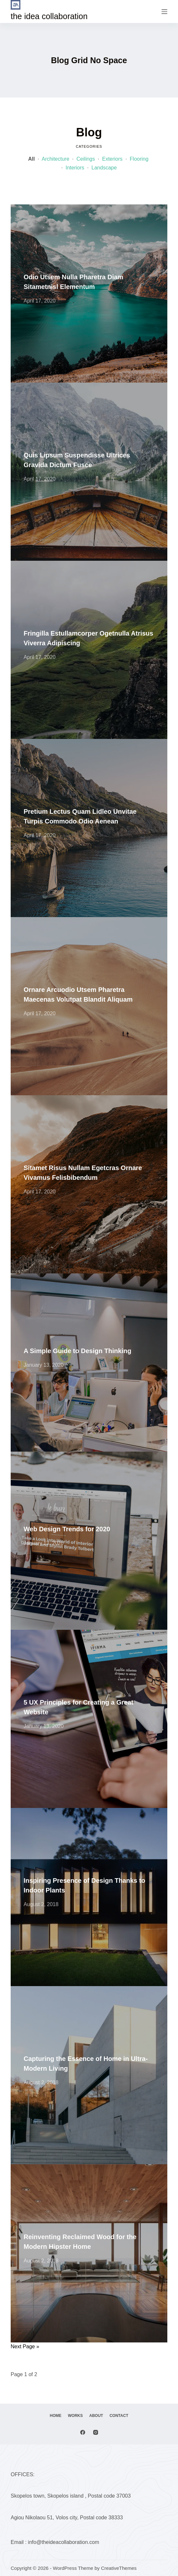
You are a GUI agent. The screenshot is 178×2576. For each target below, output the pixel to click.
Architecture (55, 159)
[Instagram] (95, 2432)
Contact (118, 2415)
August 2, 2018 (41, 1904)
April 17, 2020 (40, 301)
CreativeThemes (119, 2568)
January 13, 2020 (44, 1365)
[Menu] (164, 12)
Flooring (139, 159)
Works (75, 2415)
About (96, 2415)
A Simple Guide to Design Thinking (77, 1350)
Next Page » (25, 2346)
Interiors (75, 167)
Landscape (104, 167)
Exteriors (112, 159)
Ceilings (86, 159)
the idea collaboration (49, 16)
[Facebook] (82, 2432)
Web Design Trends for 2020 (67, 1529)
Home (55, 2415)
